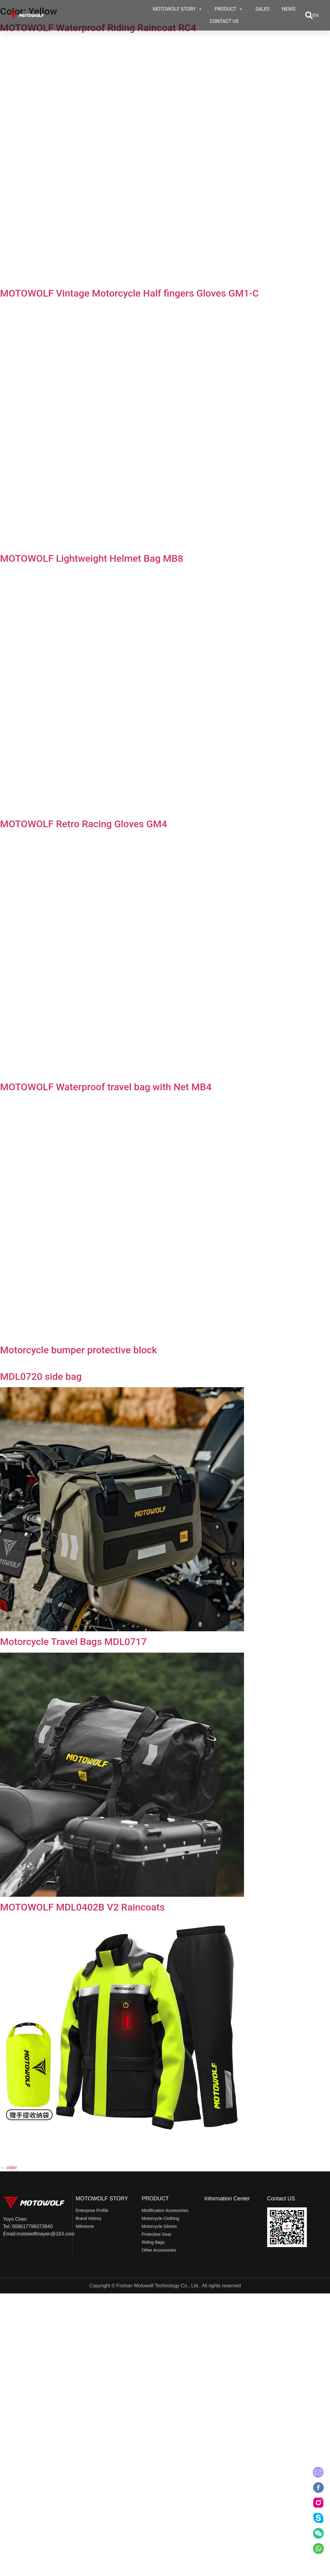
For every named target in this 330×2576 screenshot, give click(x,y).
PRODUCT (229, 9)
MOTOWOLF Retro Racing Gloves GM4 (83, 824)
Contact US (281, 2198)
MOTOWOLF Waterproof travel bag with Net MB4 (106, 1087)
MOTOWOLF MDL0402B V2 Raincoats (82, 1907)
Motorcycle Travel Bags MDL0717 (73, 1641)
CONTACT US (224, 21)
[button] (309, 15)
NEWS (288, 9)
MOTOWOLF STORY (178, 9)
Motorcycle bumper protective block (78, 1350)
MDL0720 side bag (41, 1376)
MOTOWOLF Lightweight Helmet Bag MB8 (91, 558)
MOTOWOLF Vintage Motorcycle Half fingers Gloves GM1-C (129, 293)
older (8, 2167)
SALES (262, 9)
